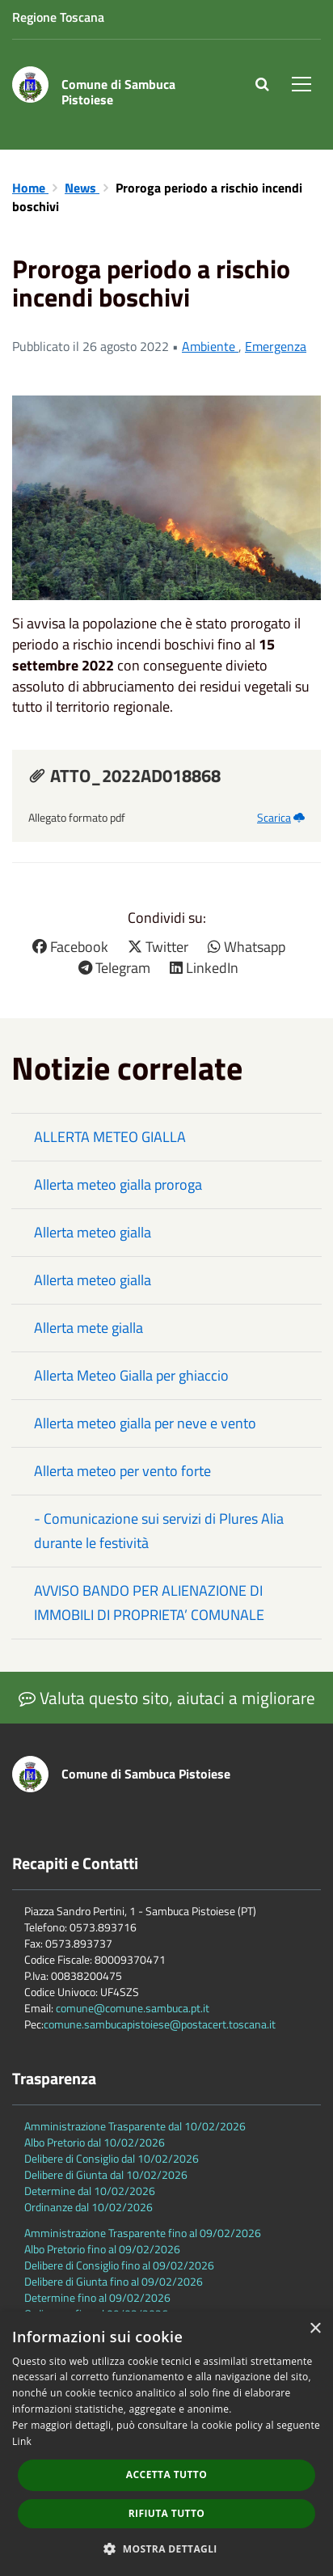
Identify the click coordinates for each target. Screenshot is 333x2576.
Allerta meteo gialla (92, 1232)
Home (30, 187)
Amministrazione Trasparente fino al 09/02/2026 (142, 2232)
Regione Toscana (58, 17)
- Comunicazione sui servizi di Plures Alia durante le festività (159, 1531)
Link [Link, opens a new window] (22, 2441)
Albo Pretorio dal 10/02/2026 (94, 2142)
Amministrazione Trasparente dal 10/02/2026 (135, 2125)
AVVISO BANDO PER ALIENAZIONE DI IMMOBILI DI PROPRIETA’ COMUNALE (149, 1603)
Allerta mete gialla (88, 1328)
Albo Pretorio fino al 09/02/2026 (102, 2248)
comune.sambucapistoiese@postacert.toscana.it (160, 2024)
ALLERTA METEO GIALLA (110, 1137)
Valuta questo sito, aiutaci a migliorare (167, 1698)
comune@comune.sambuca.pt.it (132, 2007)
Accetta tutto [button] (166, 2474)
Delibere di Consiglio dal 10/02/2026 (111, 2158)
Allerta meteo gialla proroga (118, 1184)
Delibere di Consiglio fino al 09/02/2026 (119, 2265)
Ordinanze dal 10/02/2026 (88, 2206)
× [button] (315, 2329)
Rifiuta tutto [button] (167, 2513)
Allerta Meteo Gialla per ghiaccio (131, 1375)
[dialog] (166, 2444)
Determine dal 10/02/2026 (89, 2190)
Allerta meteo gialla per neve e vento (145, 1423)
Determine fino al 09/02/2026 (97, 2297)
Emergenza (275, 346)
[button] (166, 2548)
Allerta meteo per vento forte (122, 1471)
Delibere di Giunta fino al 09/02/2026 (113, 2281)
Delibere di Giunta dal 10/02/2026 (106, 2174)
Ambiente (210, 346)
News (82, 187)
